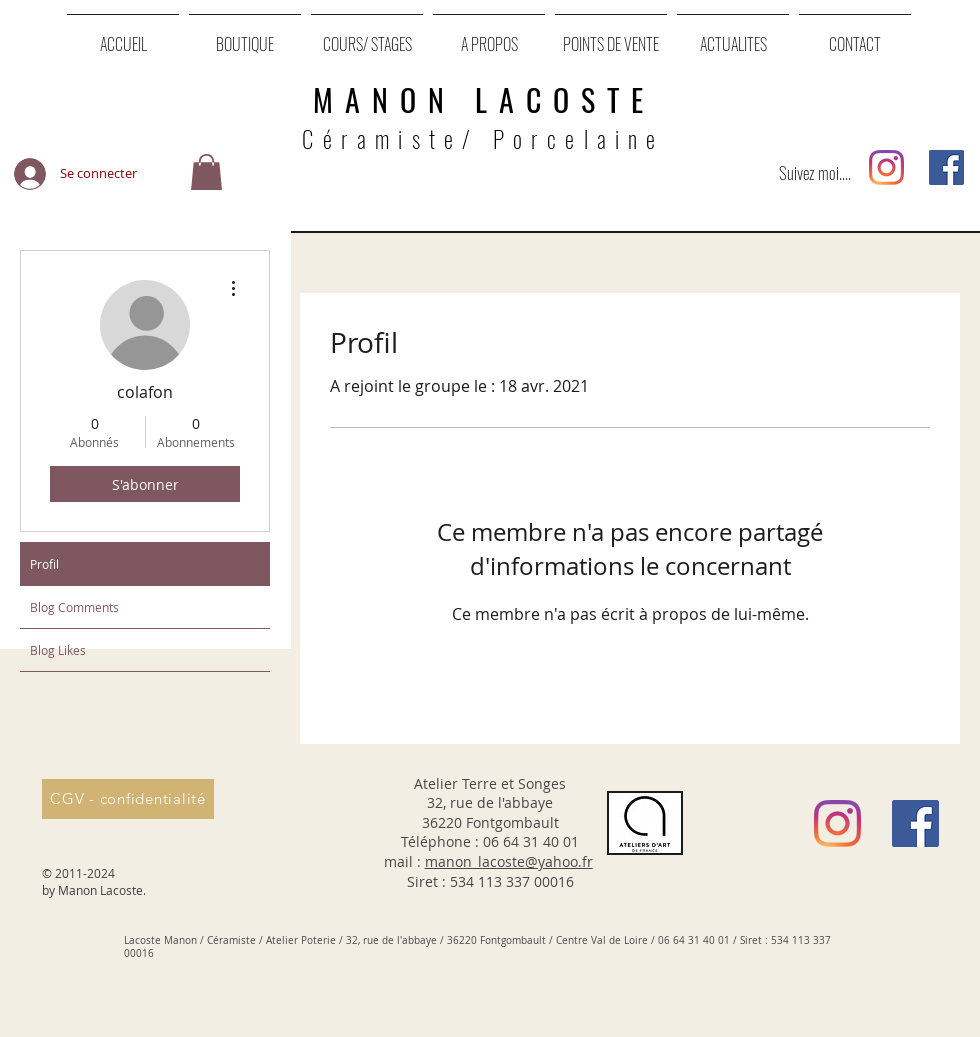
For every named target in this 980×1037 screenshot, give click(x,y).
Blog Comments (74, 607)
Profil (44, 564)
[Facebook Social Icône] (946, 167)
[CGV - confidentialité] (128, 799)
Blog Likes (58, 650)
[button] (206, 173)
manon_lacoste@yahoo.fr (509, 861)
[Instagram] (886, 167)
